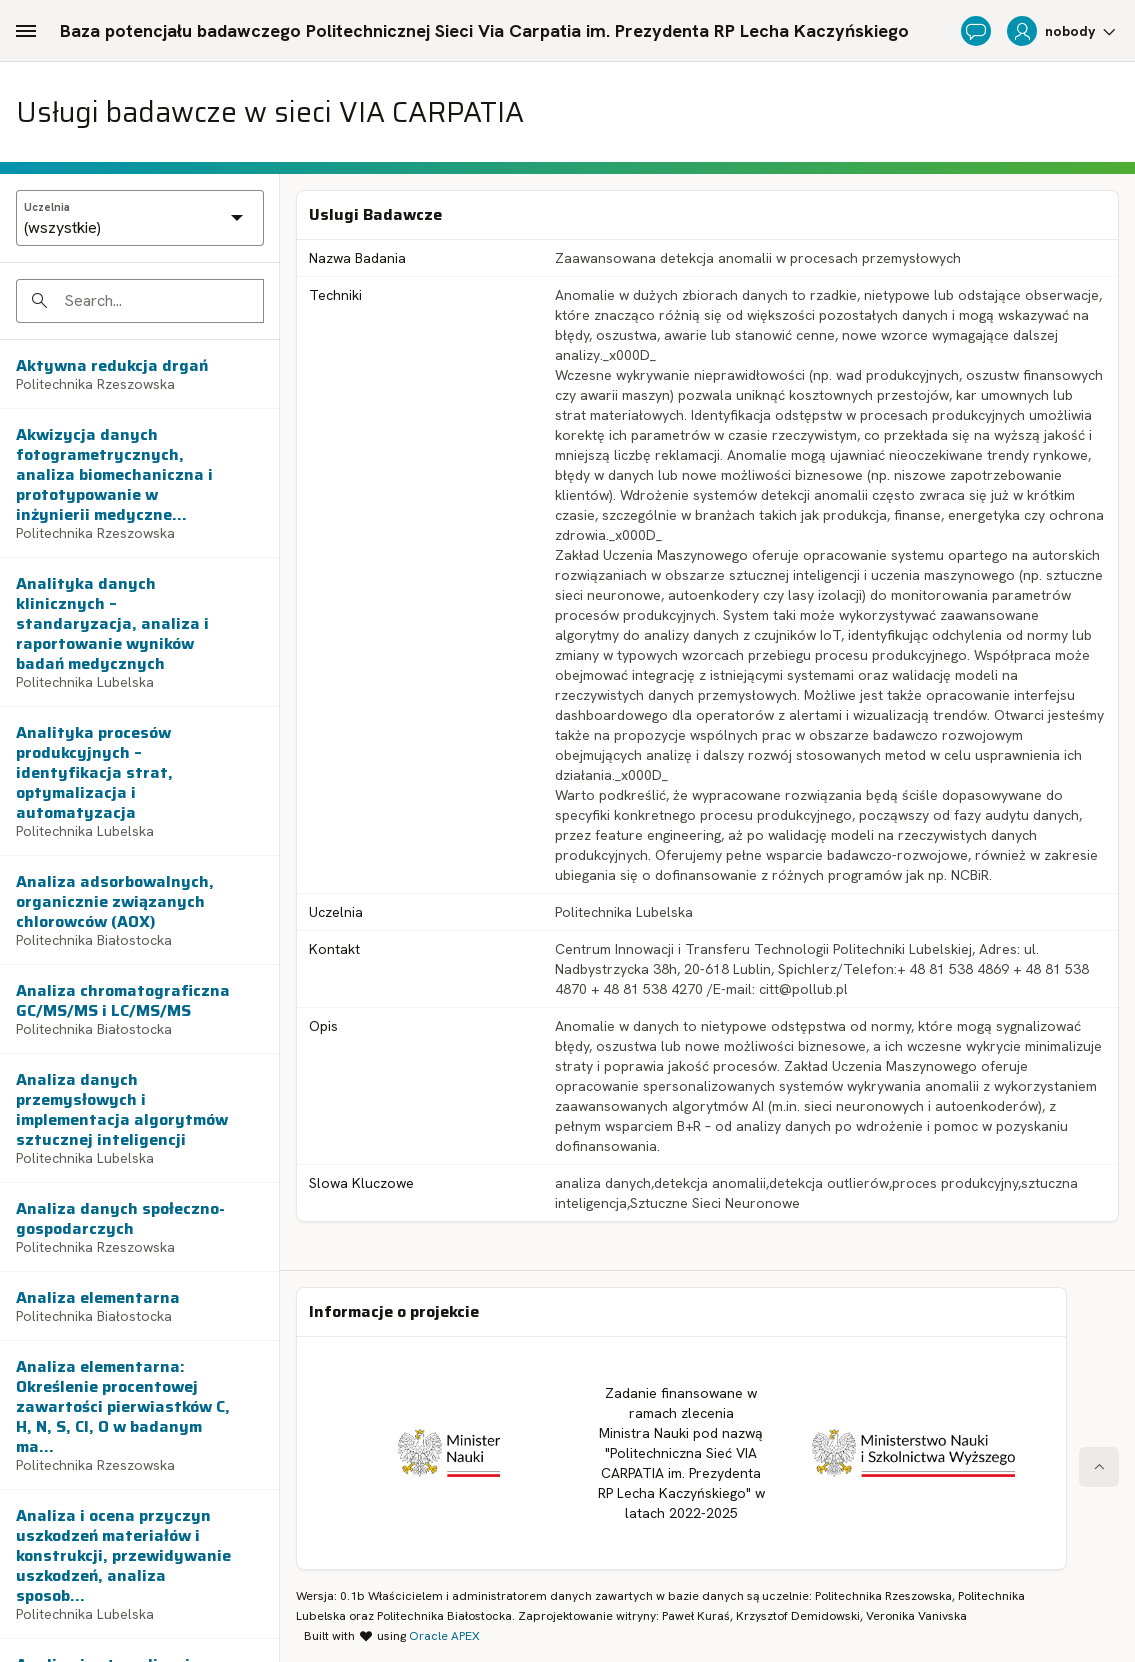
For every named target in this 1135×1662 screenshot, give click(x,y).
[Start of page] (1099, 1467)
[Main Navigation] (26, 31)
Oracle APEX (444, 1636)
